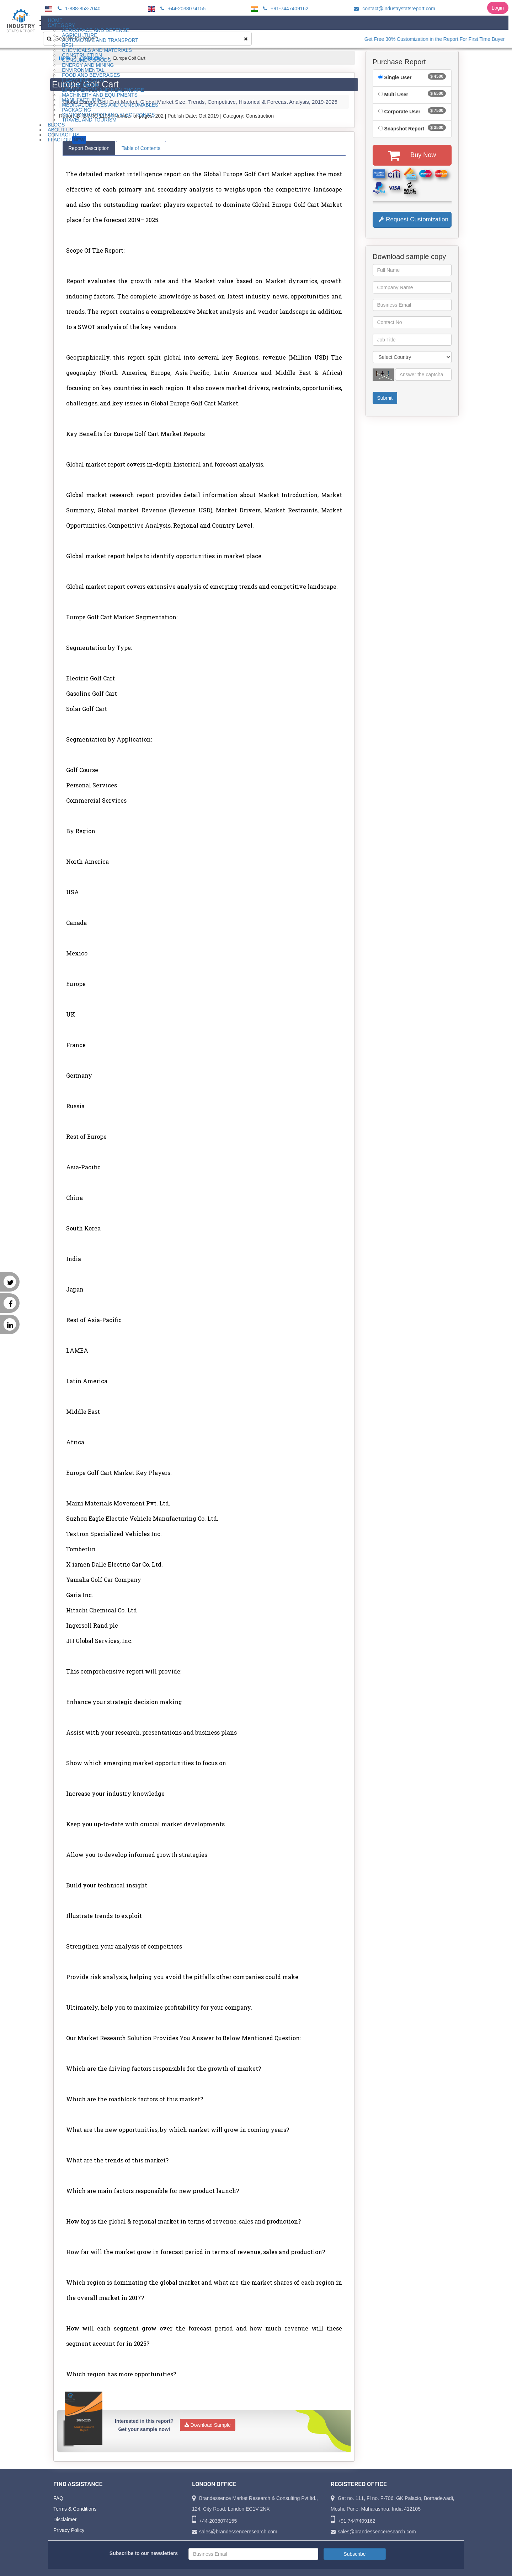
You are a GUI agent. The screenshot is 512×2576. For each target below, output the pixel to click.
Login (498, 8)
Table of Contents (141, 148)
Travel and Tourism (89, 120)
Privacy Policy (68, 2530)
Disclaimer (64, 2519)
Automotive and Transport (100, 40)
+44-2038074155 (182, 8)
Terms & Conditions (74, 2509)
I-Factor (67, 140)
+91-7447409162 (284, 8)
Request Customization (413, 219)
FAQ (58, 2498)
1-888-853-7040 (78, 8)
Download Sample (208, 2425)
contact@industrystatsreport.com (393, 8)
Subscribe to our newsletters (144, 2553)
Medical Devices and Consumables (110, 105)
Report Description (89, 148)
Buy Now (412, 155)
